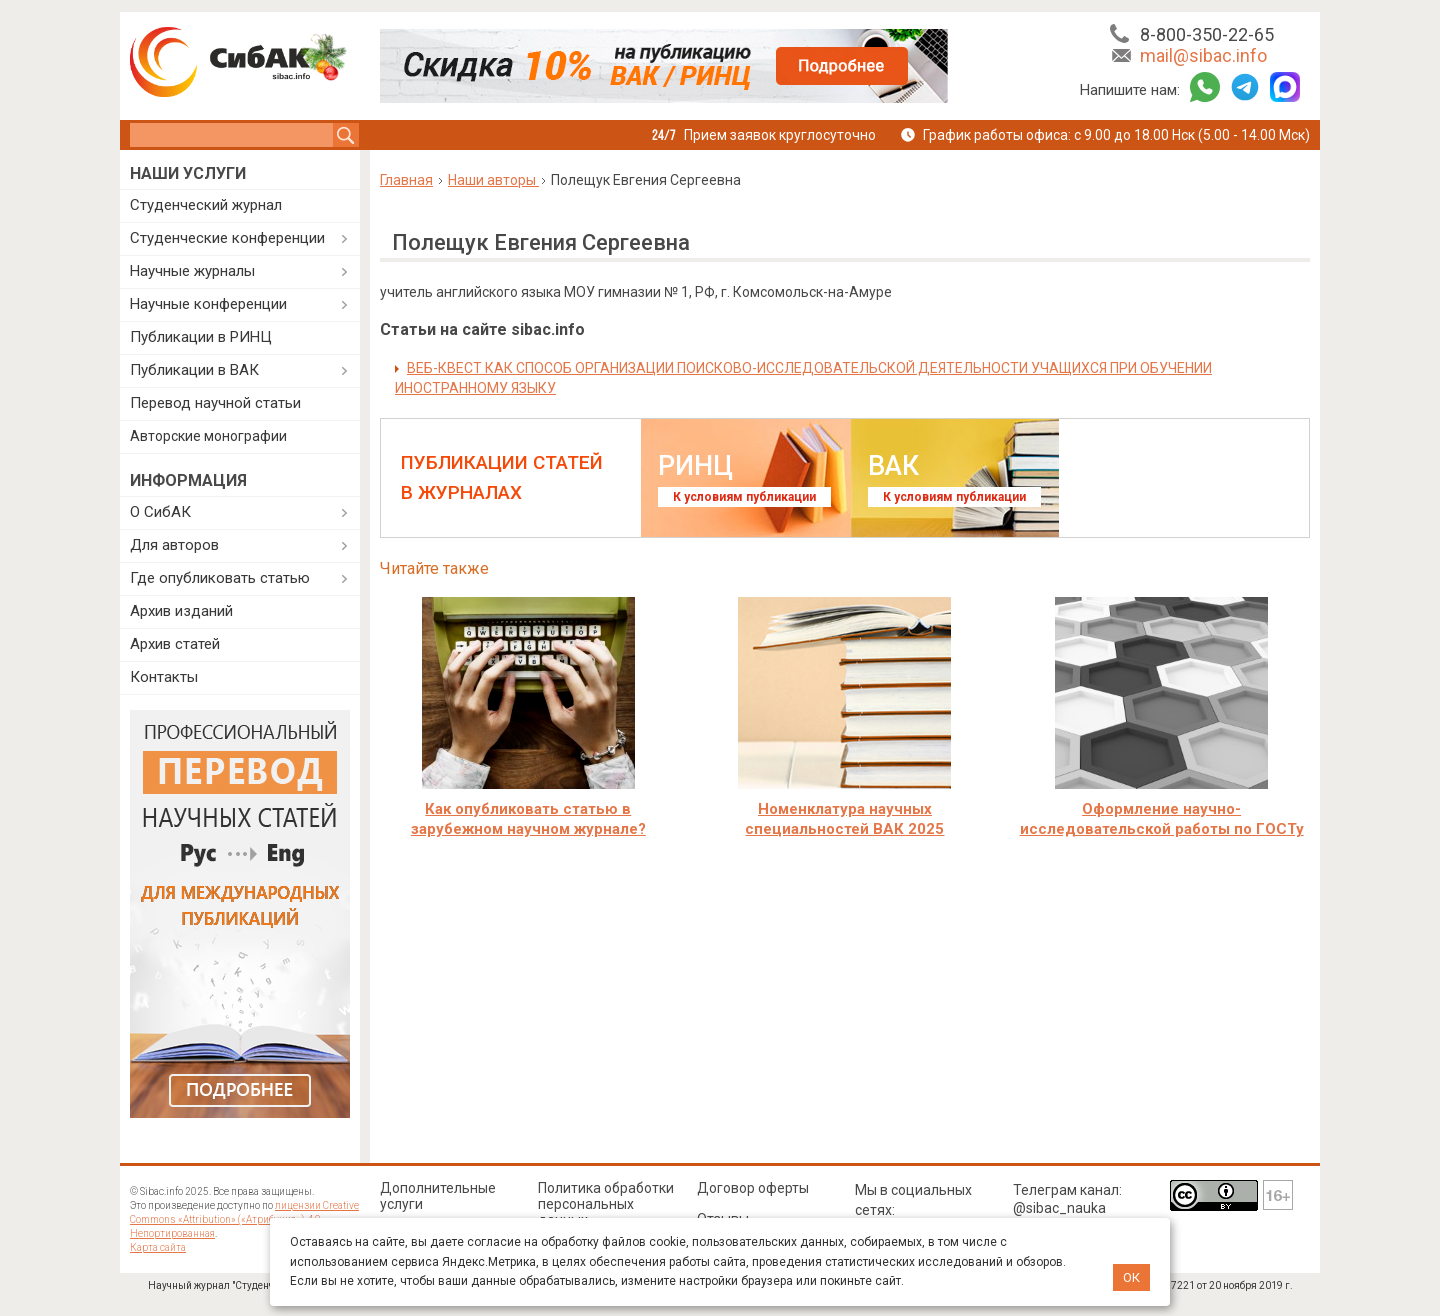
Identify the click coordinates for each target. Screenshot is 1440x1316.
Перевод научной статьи (215, 403)
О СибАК (160, 512)
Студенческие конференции (227, 238)
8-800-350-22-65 (1207, 34)
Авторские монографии (208, 436)
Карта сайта (158, 1247)
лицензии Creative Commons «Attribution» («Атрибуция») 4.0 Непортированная (244, 1219)
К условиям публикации (744, 497)
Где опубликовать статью (220, 578)
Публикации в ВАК (194, 370)
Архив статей (175, 644)
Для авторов (174, 545)
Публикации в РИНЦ (201, 337)
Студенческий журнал (206, 205)
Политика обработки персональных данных (606, 1204)
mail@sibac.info (1203, 55)
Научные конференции (208, 304)
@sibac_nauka (1059, 1208)
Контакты (164, 677)
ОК (1131, 1277)
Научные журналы (192, 271)
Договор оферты (753, 1188)
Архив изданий (181, 611)
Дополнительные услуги (438, 1196)
